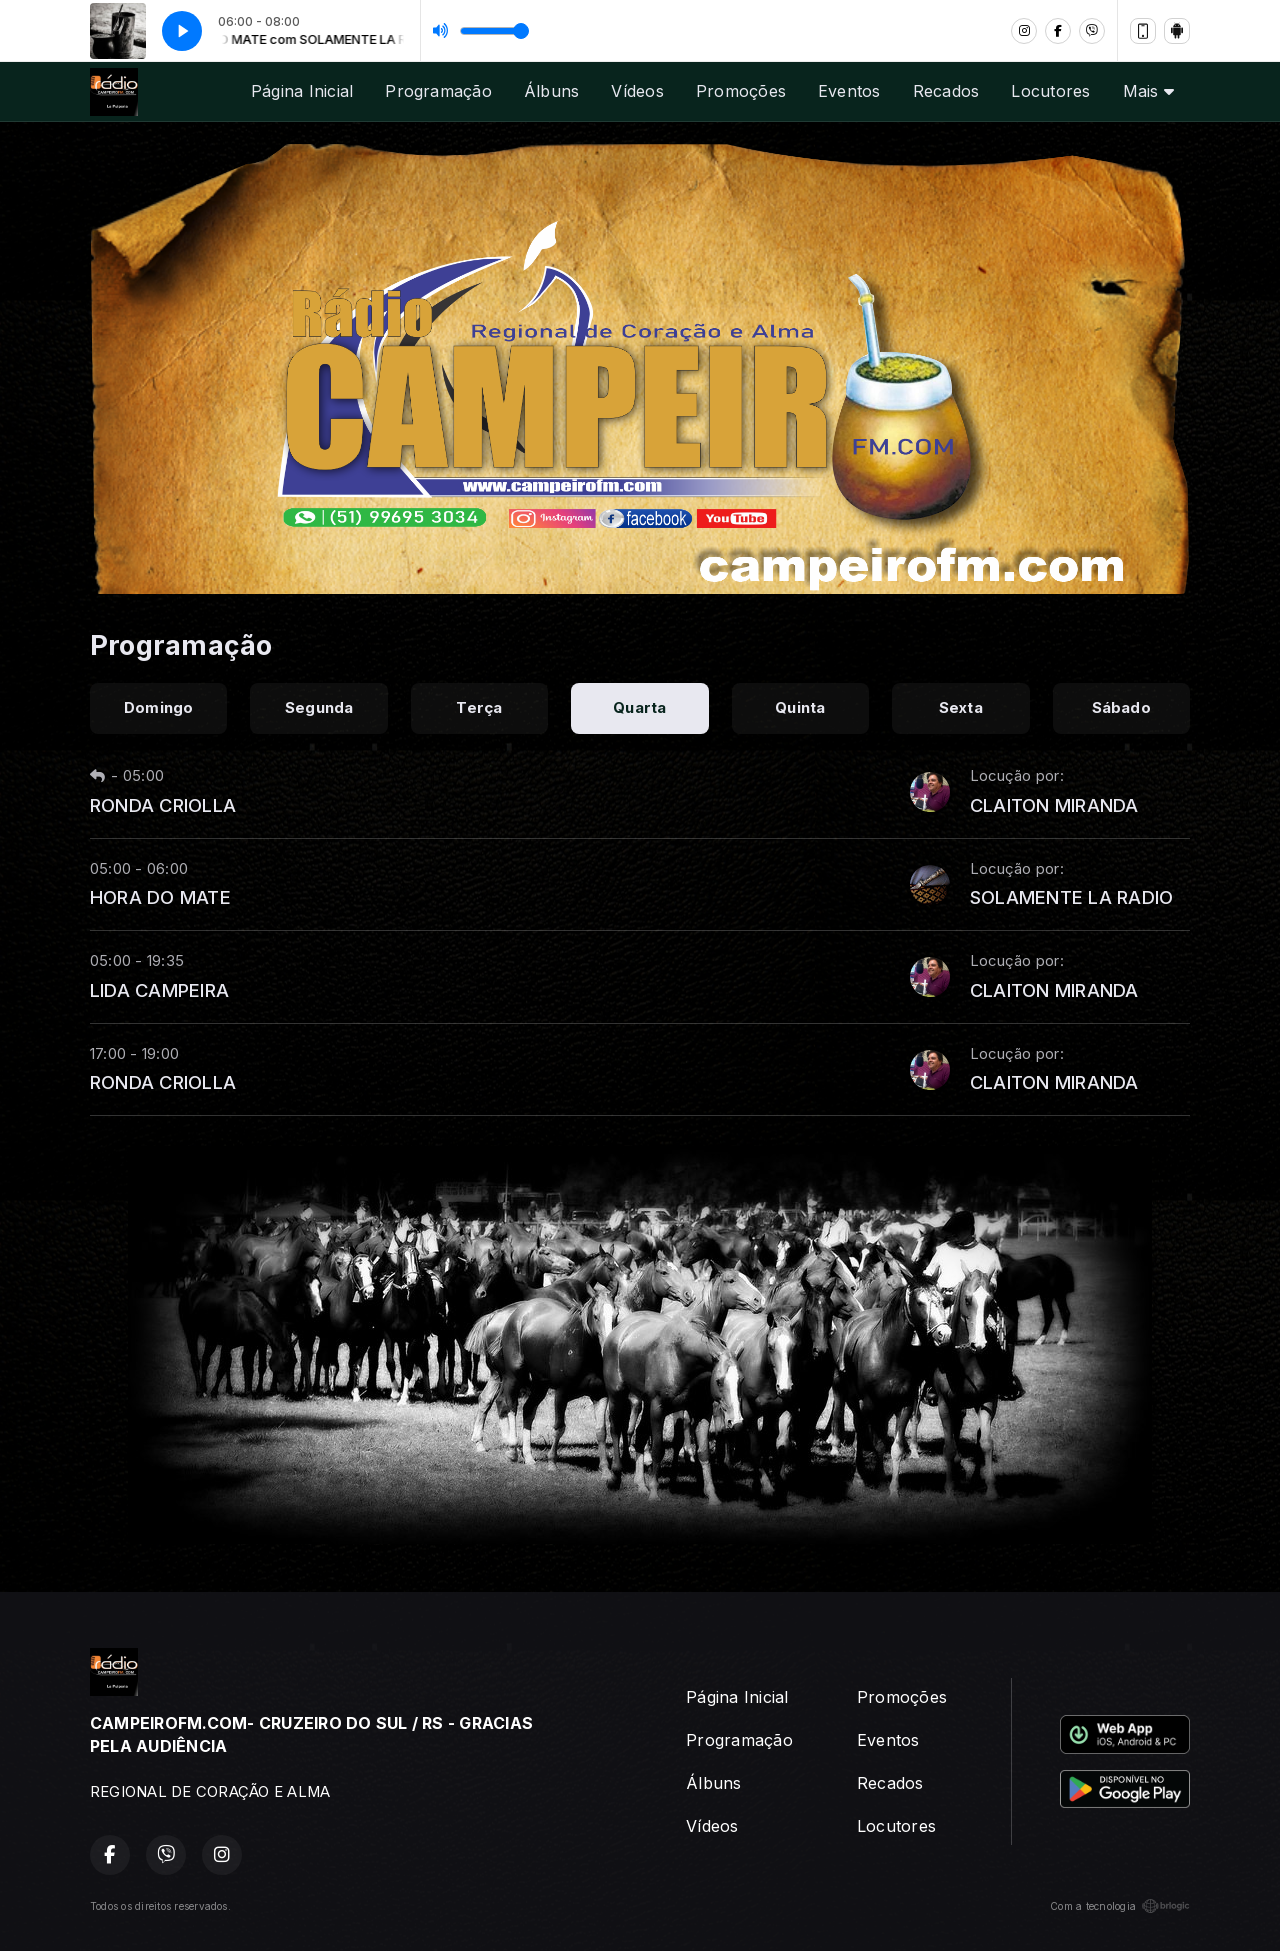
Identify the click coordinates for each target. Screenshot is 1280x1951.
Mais (1148, 91)
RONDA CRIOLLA (163, 805)
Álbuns (551, 91)
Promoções (741, 91)
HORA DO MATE (160, 897)
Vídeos (637, 91)
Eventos (849, 91)
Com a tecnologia (1120, 1906)
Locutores (1050, 91)
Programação (438, 91)
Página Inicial (302, 91)
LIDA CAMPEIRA (159, 990)
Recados (946, 91)
